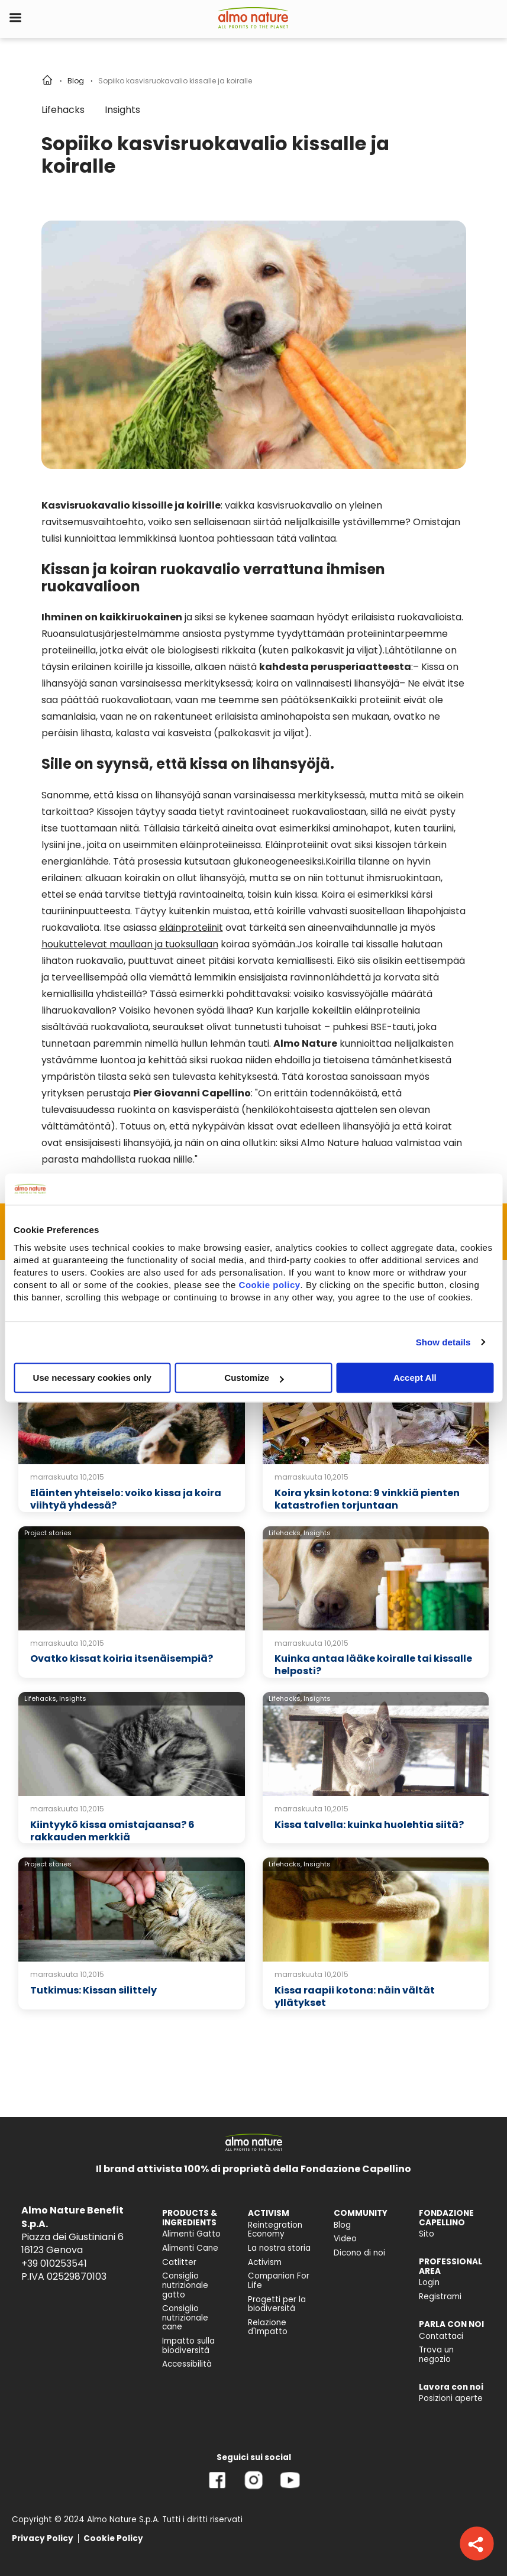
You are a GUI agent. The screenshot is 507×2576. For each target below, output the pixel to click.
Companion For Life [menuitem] (278, 2280)
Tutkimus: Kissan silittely (93, 1990)
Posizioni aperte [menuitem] (451, 2398)
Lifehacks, (285, 1533)
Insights (122, 109)
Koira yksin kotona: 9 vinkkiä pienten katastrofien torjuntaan (367, 1499)
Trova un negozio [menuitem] (436, 2354)
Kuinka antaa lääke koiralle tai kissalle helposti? (373, 1665)
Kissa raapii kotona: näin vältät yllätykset (355, 1996)
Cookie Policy (113, 2538)
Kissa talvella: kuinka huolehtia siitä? (369, 1824)
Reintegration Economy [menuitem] (275, 2229)
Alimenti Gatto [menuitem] (191, 2234)
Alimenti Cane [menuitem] (190, 2248)
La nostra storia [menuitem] (279, 2248)
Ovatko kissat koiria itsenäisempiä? (121, 1658)
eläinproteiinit (191, 927)
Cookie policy (270, 1285)
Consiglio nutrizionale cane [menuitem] (185, 2317)
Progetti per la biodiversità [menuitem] (277, 2304)
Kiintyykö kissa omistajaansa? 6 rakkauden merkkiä (112, 1831)
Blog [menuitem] (342, 2225)
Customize (253, 1378)
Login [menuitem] (429, 2282)
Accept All (415, 1378)
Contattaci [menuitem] (441, 2336)
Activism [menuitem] (265, 2262)
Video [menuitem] (345, 2238)
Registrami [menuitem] (440, 2296)
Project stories (48, 1533)
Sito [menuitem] (426, 2234)
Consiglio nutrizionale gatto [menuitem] (185, 2285)
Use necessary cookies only (92, 1378)
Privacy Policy (42, 2538)
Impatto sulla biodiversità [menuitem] (188, 2345)
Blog (75, 81)
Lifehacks (63, 109)
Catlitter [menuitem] (179, 2262)
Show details (443, 1342)
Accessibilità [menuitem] (187, 2364)
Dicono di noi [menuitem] (359, 2252)
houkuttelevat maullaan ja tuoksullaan (129, 944)
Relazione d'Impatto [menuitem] (268, 2327)
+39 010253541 (54, 2263)
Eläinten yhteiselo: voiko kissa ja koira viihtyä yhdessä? (125, 1499)
